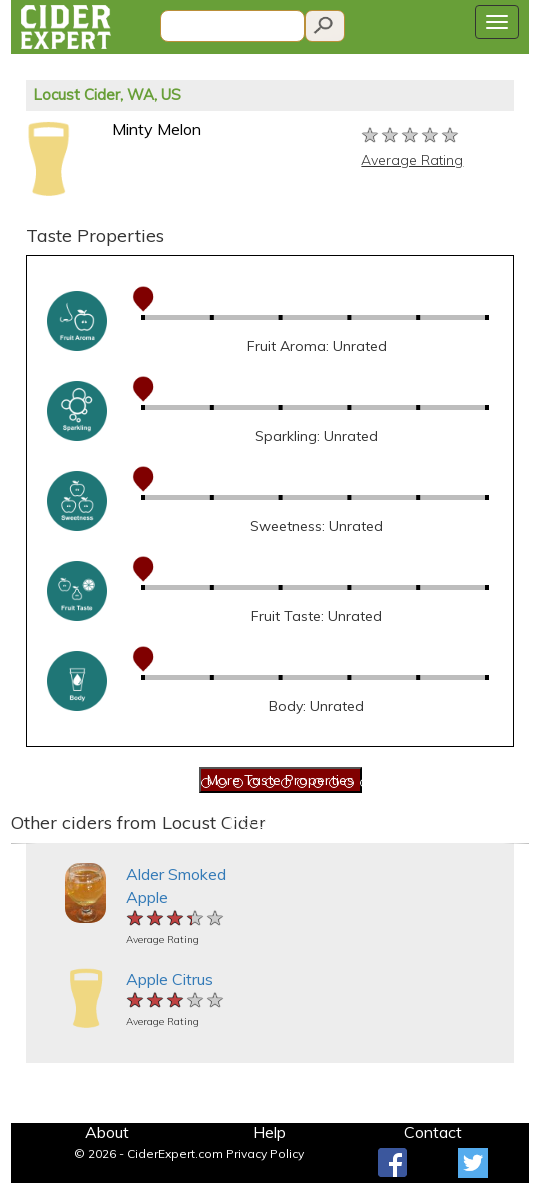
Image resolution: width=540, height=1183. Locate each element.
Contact (433, 1132)
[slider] (411, 136)
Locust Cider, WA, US (107, 94)
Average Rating (412, 160)
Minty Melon (156, 129)
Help (269, 1132)
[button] (24, 843)
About (107, 1132)
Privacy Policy (265, 1153)
